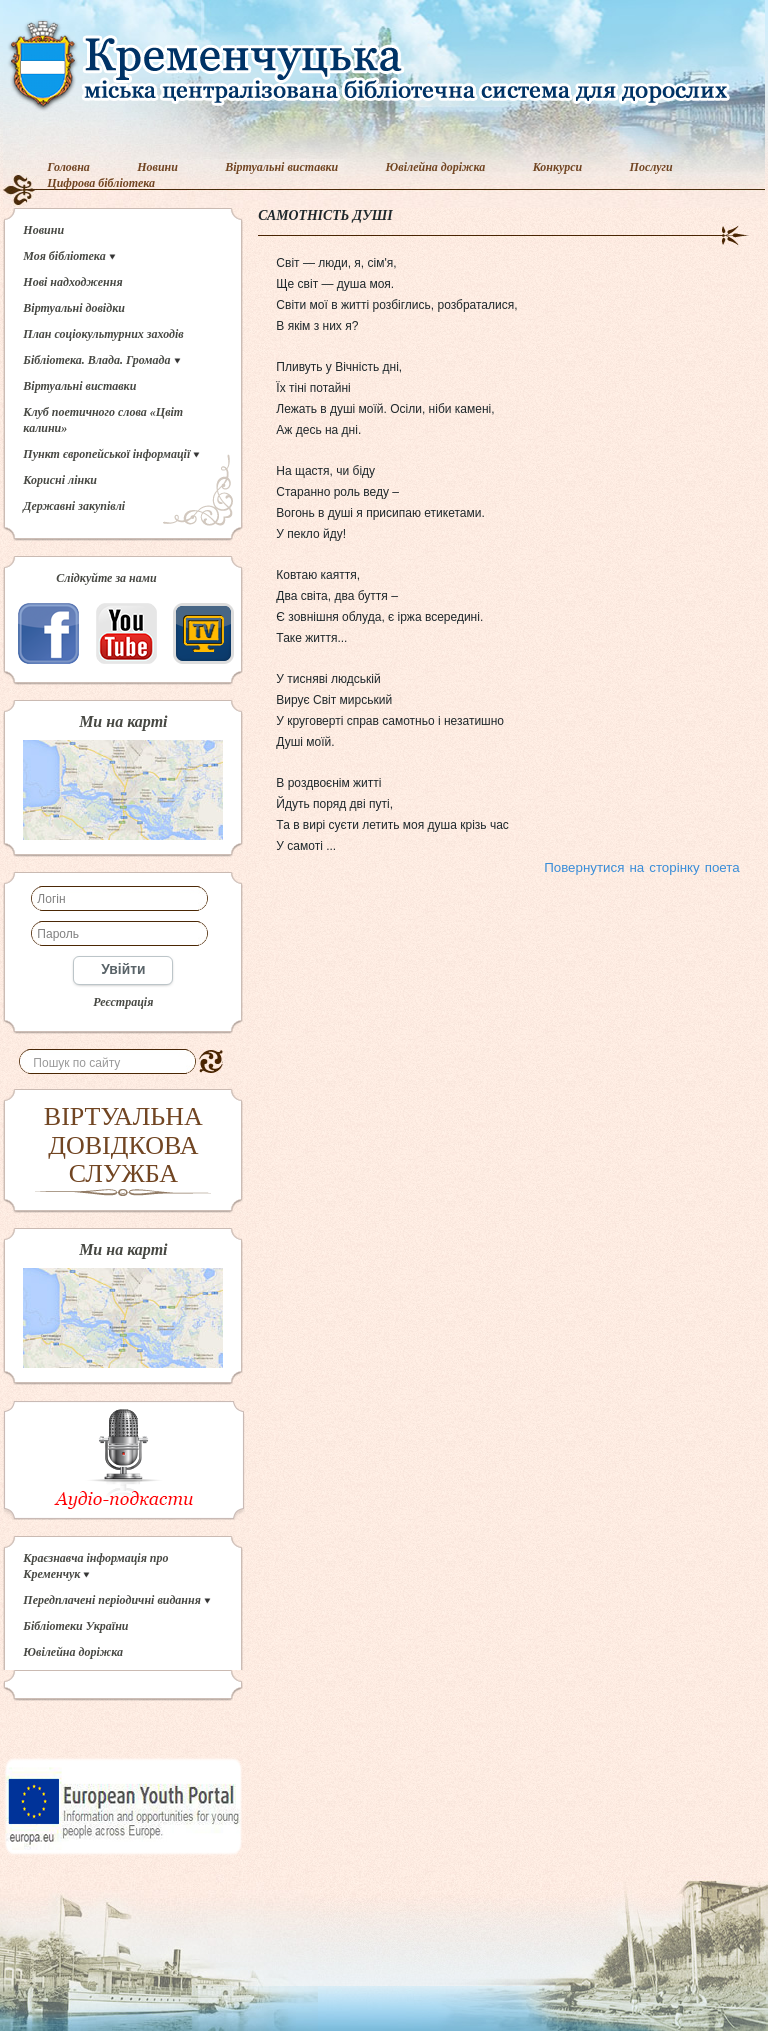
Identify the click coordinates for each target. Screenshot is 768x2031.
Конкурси (558, 167)
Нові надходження (72, 282)
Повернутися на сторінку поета (641, 867)
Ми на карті (123, 722)
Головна (68, 167)
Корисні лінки (60, 480)
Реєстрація (123, 1002)
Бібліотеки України (75, 1626)
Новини (157, 167)
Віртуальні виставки (281, 167)
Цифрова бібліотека (101, 183)
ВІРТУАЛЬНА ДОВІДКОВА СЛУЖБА (123, 1145)
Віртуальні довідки (74, 308)
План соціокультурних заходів (103, 334)
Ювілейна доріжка (436, 167)
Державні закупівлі (74, 506)
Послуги (651, 167)
